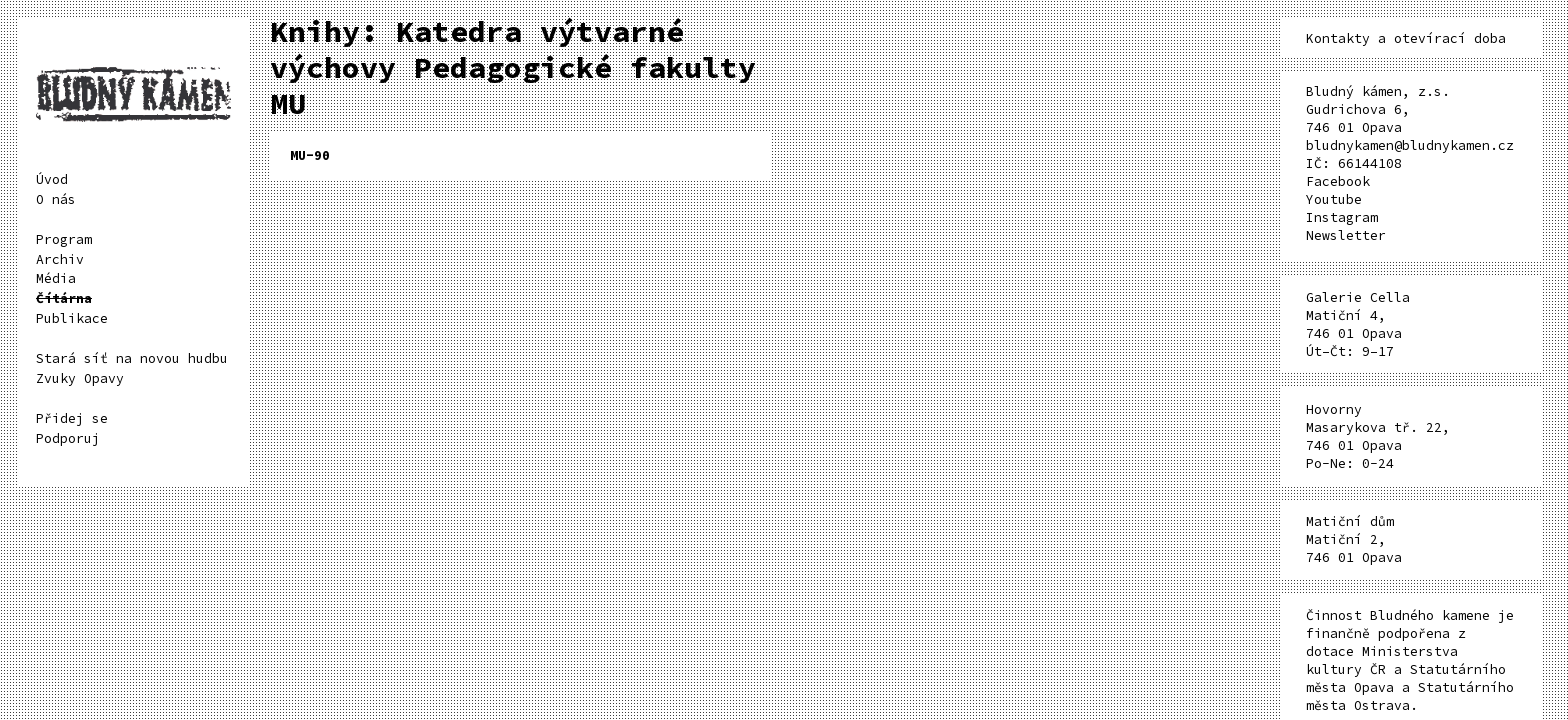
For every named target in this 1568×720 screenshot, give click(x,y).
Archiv (60, 259)
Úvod (52, 179)
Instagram (1342, 217)
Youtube (1334, 199)
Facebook (1338, 181)
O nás (56, 199)
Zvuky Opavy (80, 378)
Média (56, 278)
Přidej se (72, 418)
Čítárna (64, 298)
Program (64, 239)
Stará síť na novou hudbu (132, 358)
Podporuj (68, 438)
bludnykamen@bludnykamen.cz (1410, 145)
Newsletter (1346, 235)
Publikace (72, 318)
